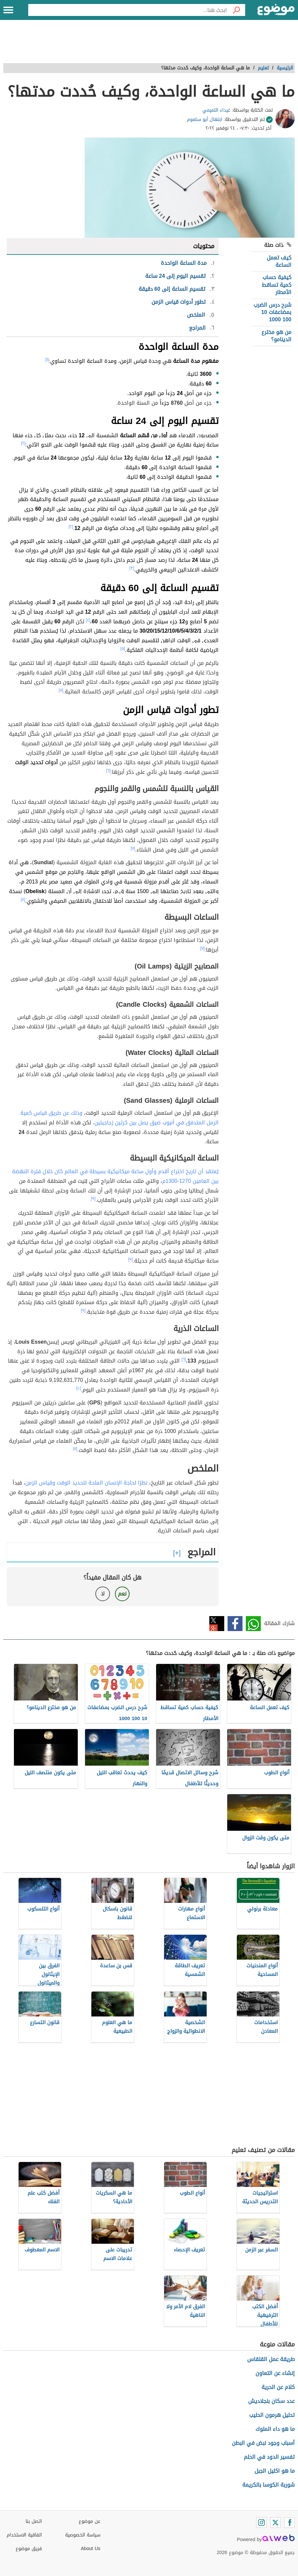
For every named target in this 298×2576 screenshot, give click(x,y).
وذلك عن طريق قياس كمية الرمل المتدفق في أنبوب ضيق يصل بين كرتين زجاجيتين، (119, 1118)
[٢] (23, 443)
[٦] (108, 770)
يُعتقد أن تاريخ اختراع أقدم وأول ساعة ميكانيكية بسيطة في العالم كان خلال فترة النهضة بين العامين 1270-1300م (115, 1176)
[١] (47, 359)
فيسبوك (235, 1623)
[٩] (93, 1198)
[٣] (132, 568)
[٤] (88, 620)
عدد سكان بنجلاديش (271, 2401)
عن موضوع (89, 2521)
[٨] (23, 899)
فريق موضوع (29, 2548)
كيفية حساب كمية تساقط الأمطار (276, 284)
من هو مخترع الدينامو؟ (276, 336)
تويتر (216, 1623)
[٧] (133, 848)
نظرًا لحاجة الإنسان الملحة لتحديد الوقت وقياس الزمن (86, 1483)
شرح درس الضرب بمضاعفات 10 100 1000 (272, 312)
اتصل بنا (34, 2521)
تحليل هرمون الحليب (272, 2415)
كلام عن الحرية (278, 2387)
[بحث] (236, 10)
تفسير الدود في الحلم (269, 2457)
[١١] (75, 1448)
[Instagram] (261, 2522)
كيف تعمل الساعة (279, 261)
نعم (122, 1594)
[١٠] (78, 1388)
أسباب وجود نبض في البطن (263, 2443)
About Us (90, 2548)
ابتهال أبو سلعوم (204, 119)
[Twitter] (275, 2522)
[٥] (123, 648)
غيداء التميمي (216, 110)
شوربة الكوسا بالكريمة (268, 2485)
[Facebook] (289, 2522)
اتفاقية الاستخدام (24, 2534)
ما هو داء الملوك (275, 2429)
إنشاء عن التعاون (275, 2373)
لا (103, 1594)
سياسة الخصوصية (82, 2534)
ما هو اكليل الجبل (274, 2471)
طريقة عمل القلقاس (271, 2359)
